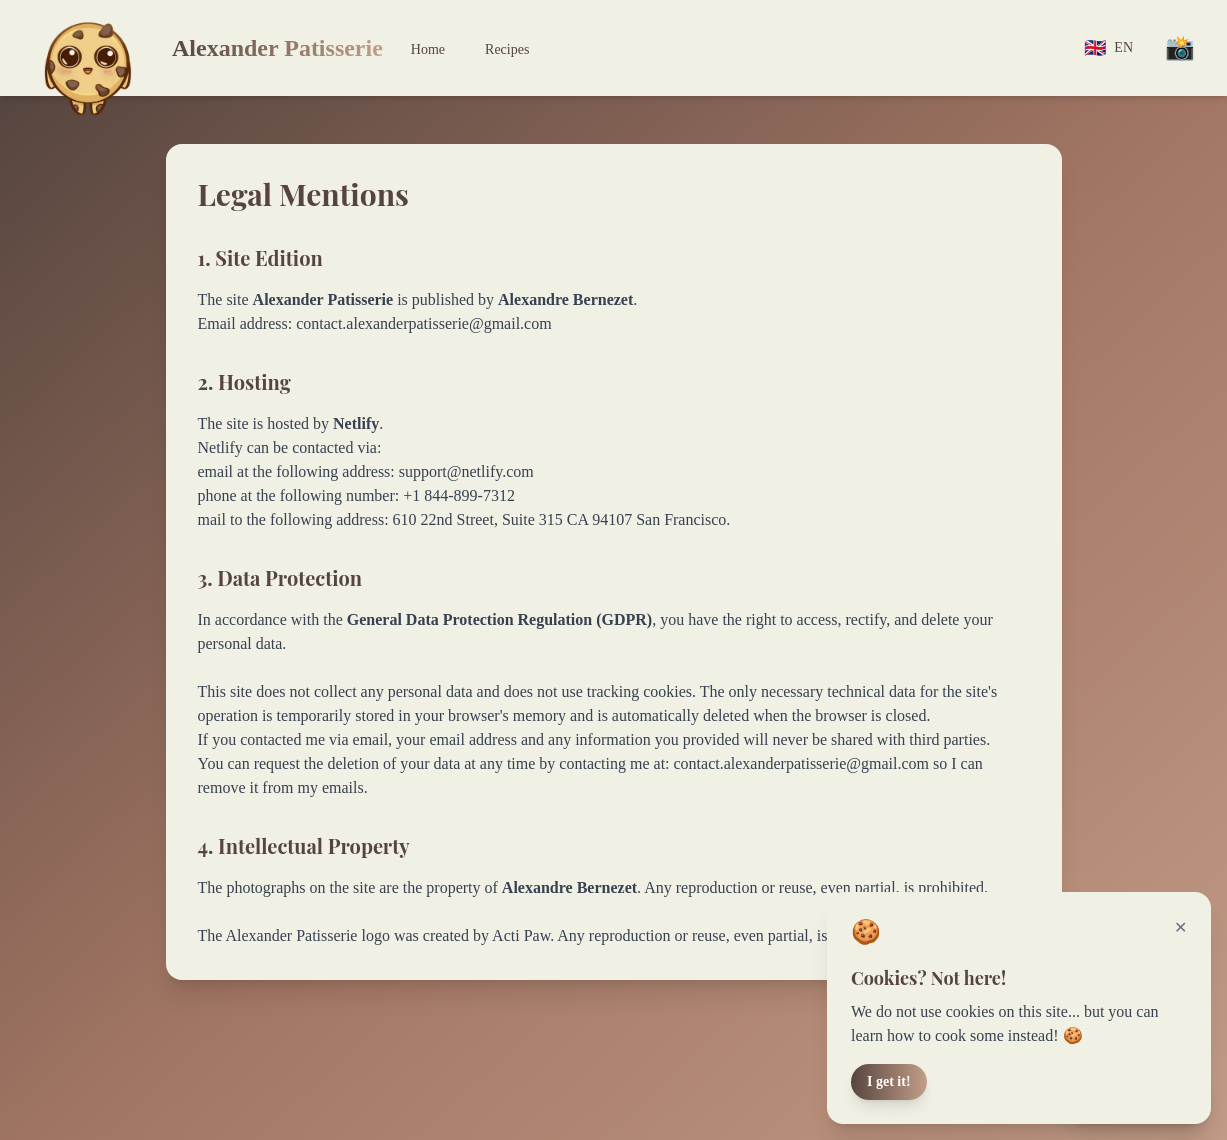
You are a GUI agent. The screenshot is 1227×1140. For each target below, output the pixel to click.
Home (428, 49)
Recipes (507, 49)
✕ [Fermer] (1180, 927)
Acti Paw (521, 935)
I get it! (889, 1081)
